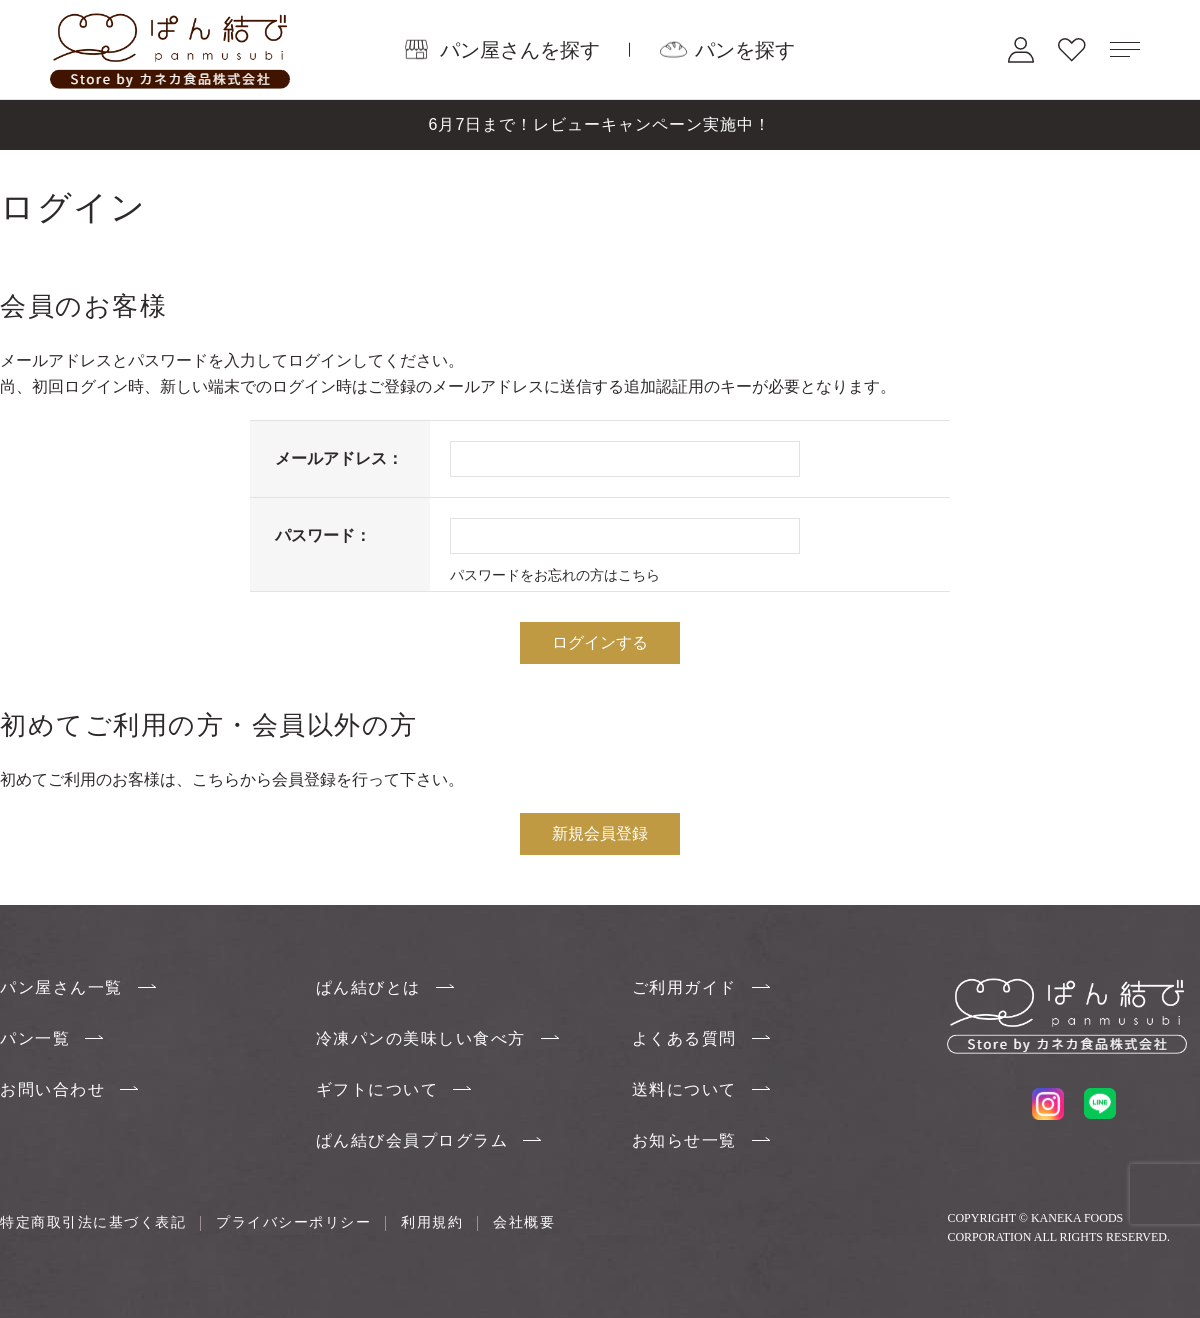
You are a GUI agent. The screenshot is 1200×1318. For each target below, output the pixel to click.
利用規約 (432, 1222)
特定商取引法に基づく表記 (93, 1222)
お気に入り (1072, 49)
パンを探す (745, 49)
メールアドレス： (339, 458)
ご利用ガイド (684, 987)
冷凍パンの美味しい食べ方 (421, 1038)
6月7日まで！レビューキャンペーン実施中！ (600, 124)
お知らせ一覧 (684, 1140)
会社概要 (524, 1222)
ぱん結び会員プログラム (412, 1140)
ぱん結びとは (368, 987)
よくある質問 (684, 1038)
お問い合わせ (52, 1089)
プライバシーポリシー (293, 1222)
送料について (684, 1089)
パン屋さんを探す (520, 49)
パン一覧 (35, 1038)
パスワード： (323, 535)
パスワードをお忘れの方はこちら (555, 575)
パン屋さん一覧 (61, 987)
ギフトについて (377, 1089)
